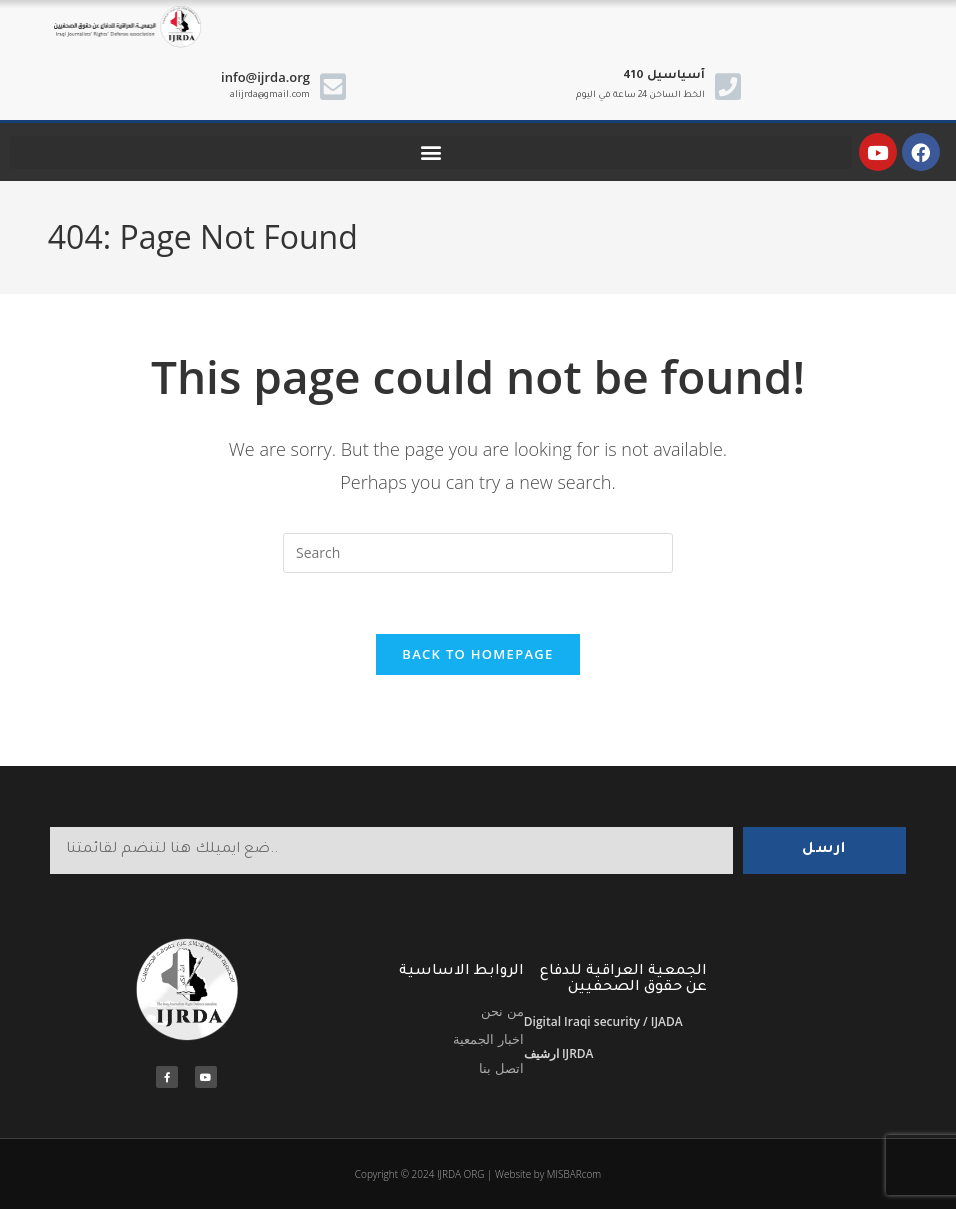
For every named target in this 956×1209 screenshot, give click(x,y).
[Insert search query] (478, 553)
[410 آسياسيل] (728, 87)
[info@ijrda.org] (333, 87)
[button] (431, 152)
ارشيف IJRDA (559, 1053)
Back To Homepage (477, 654)
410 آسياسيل (664, 76)
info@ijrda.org (265, 77)
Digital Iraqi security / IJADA (603, 1021)
